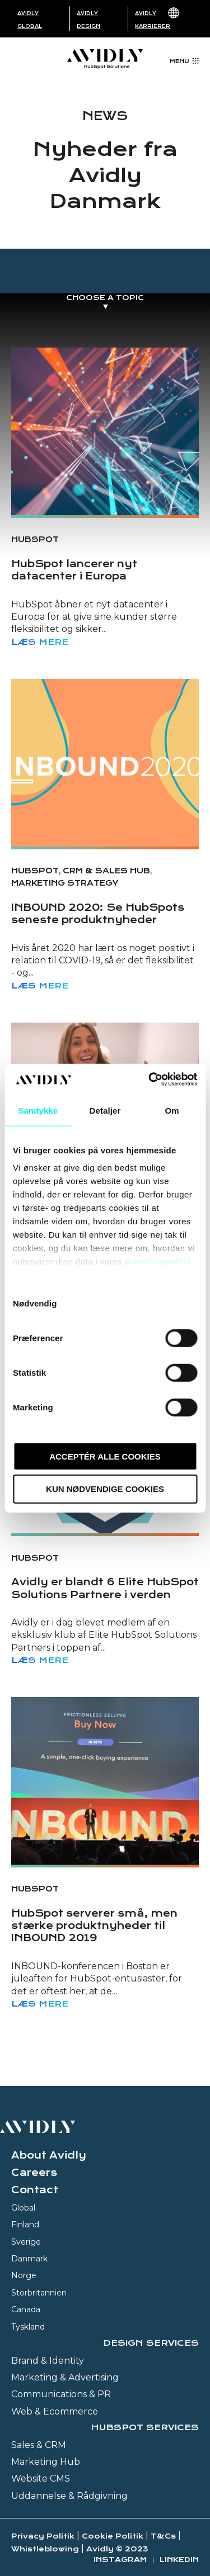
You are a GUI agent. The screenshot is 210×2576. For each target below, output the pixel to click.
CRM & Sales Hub (106, 870)
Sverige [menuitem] (26, 2242)
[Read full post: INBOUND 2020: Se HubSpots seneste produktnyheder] (105, 763)
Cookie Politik (112, 2536)
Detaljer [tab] (105, 1110)
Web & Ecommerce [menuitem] (54, 2411)
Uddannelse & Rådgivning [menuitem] (69, 2496)
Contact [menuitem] (34, 2189)
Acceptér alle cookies (105, 1456)
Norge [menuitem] (23, 2275)
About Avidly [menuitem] (48, 2155)
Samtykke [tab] (38, 1110)
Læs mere (39, 642)
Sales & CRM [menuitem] (38, 2445)
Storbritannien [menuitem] (39, 2293)
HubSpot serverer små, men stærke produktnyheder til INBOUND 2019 (94, 1926)
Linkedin (179, 2559)
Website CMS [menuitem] (40, 2478)
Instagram (120, 2559)
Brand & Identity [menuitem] (47, 2360)
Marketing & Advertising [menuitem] (65, 2377)
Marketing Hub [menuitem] (45, 2461)
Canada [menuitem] (25, 2309)
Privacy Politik (42, 2536)
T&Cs (163, 2536)
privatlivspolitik (158, 1261)
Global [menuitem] (23, 2208)
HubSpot (35, 539)
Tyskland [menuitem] (28, 2327)
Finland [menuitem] (25, 2224)
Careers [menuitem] (34, 2172)
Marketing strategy (64, 882)
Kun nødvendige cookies (105, 1489)
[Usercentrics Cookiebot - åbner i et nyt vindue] (149, 1079)
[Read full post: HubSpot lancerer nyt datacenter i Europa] (105, 431)
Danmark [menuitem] (29, 2259)
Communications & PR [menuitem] (61, 2394)
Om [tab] (172, 1110)
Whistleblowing (45, 2549)
